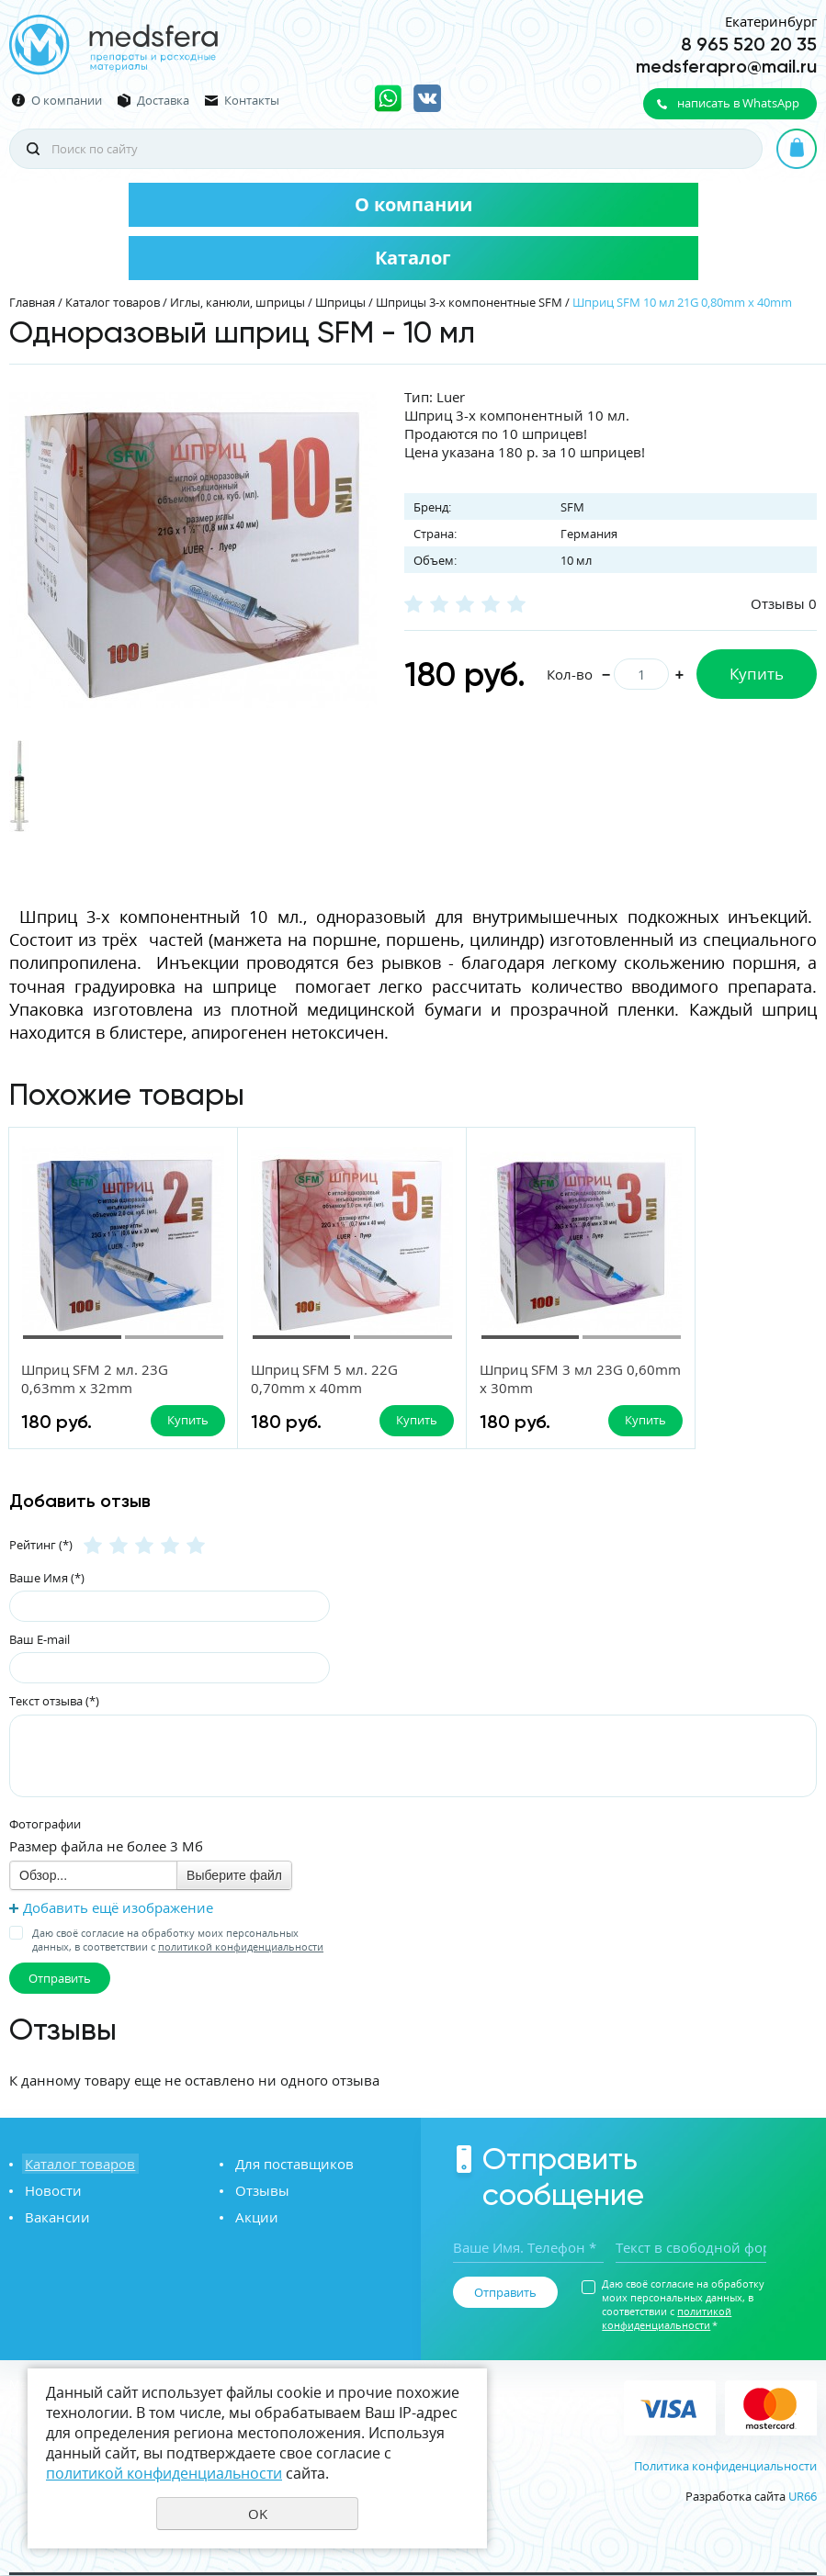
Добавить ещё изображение (118, 1908)
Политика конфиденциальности (725, 2466)
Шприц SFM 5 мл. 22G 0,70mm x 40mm (297, 1378)
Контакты (251, 101)
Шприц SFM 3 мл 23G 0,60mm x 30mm (498, 1378)
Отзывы (259, 2191)
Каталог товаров (112, 302)
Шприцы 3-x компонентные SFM (469, 302)
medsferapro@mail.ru (726, 66)
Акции (254, 2218)
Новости (50, 2191)
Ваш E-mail (39, 1640)
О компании (66, 101)
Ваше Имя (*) (47, 1578)
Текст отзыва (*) (54, 1702)
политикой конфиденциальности (240, 1947)
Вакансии (54, 2218)
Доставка (163, 101)
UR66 (802, 2497)
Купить (757, 673)
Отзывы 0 (784, 603)
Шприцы (340, 302)
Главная (32, 302)
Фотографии (45, 1825)
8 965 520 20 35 (749, 44)
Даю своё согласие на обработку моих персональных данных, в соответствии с (177, 1940)
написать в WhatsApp (738, 103)
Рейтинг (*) (41, 1545)
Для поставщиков (291, 2164)
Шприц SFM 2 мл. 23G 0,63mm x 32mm (95, 1378)
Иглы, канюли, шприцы (237, 302)
